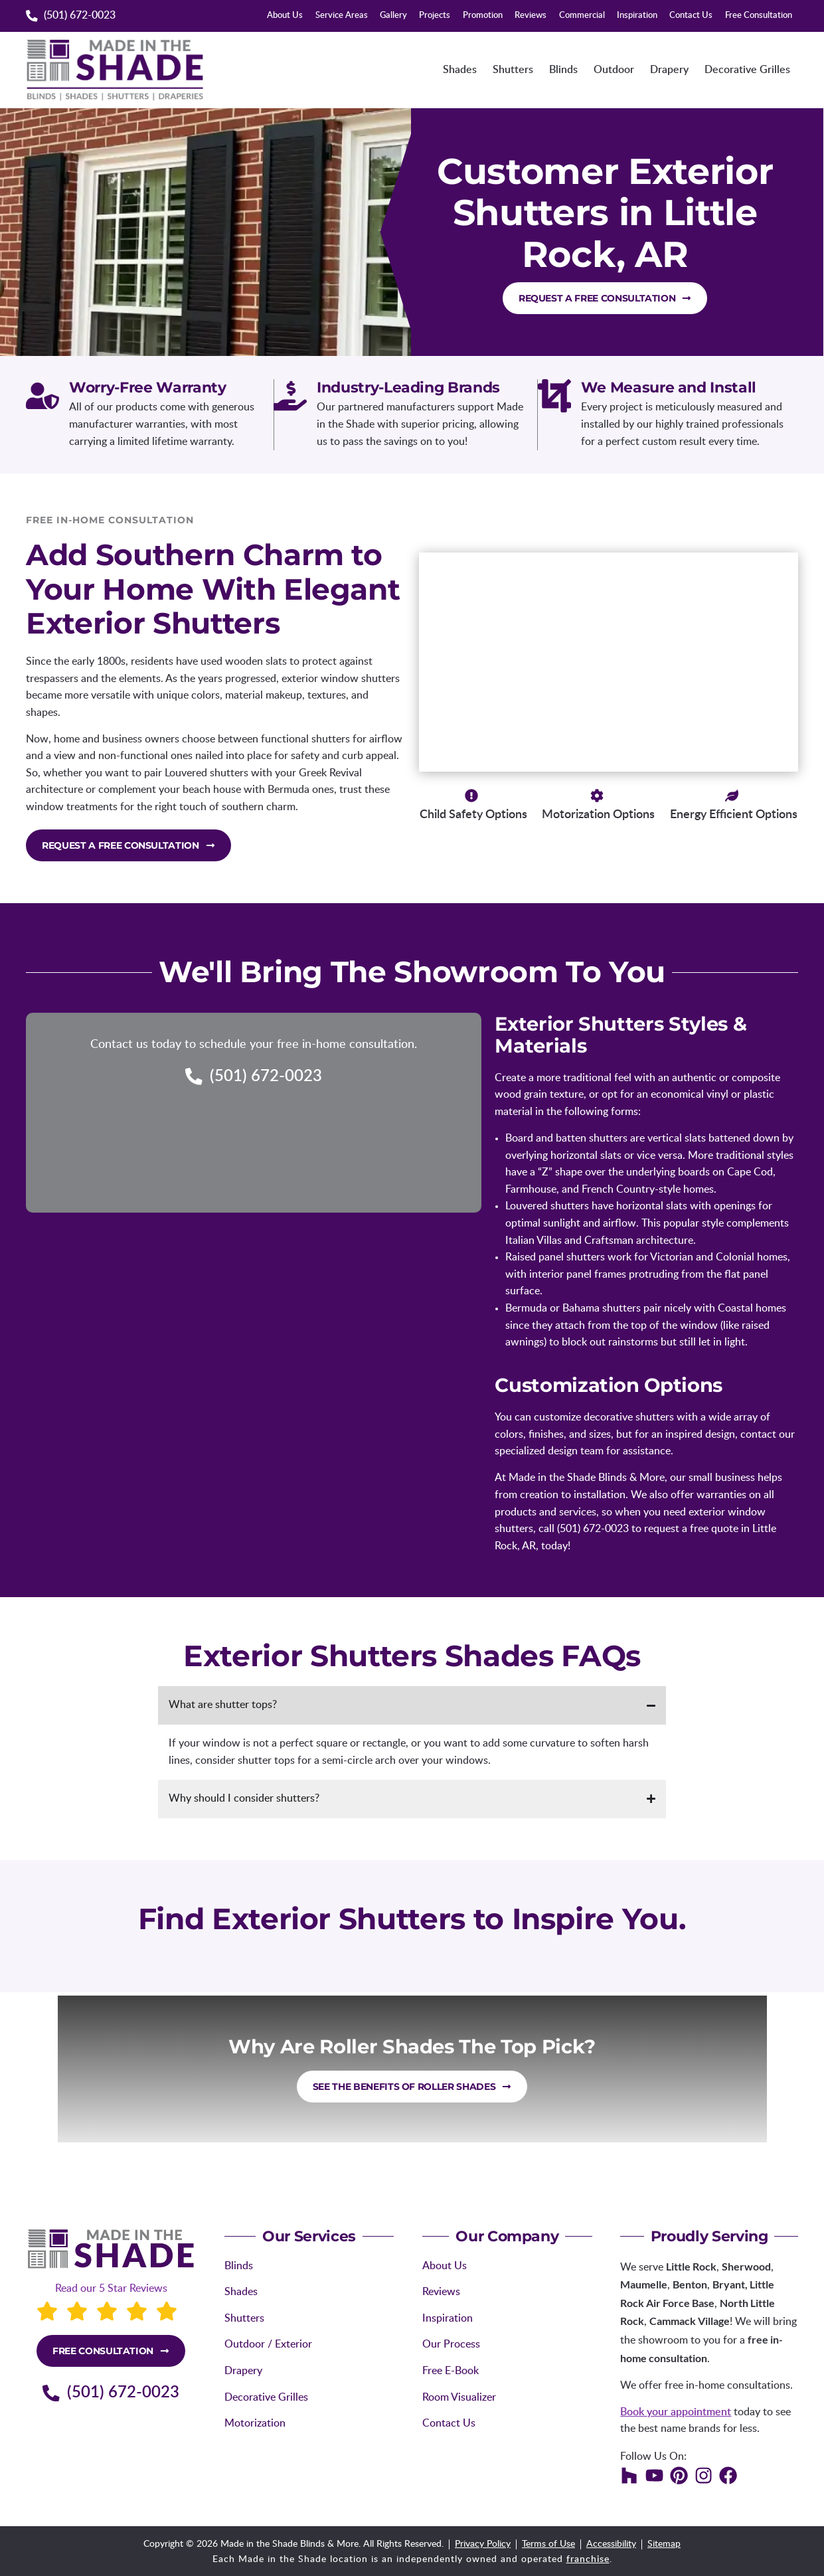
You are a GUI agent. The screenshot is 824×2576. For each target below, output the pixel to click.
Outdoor (614, 69)
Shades (460, 69)
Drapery (669, 69)
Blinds (563, 69)
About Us (285, 15)
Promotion (483, 15)
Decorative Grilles (747, 69)
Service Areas (341, 15)
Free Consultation (758, 15)
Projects (434, 15)
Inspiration (637, 15)
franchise (588, 2559)
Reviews (530, 15)
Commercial (582, 15)
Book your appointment (675, 2412)
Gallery (393, 15)
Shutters (513, 69)
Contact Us (690, 15)
